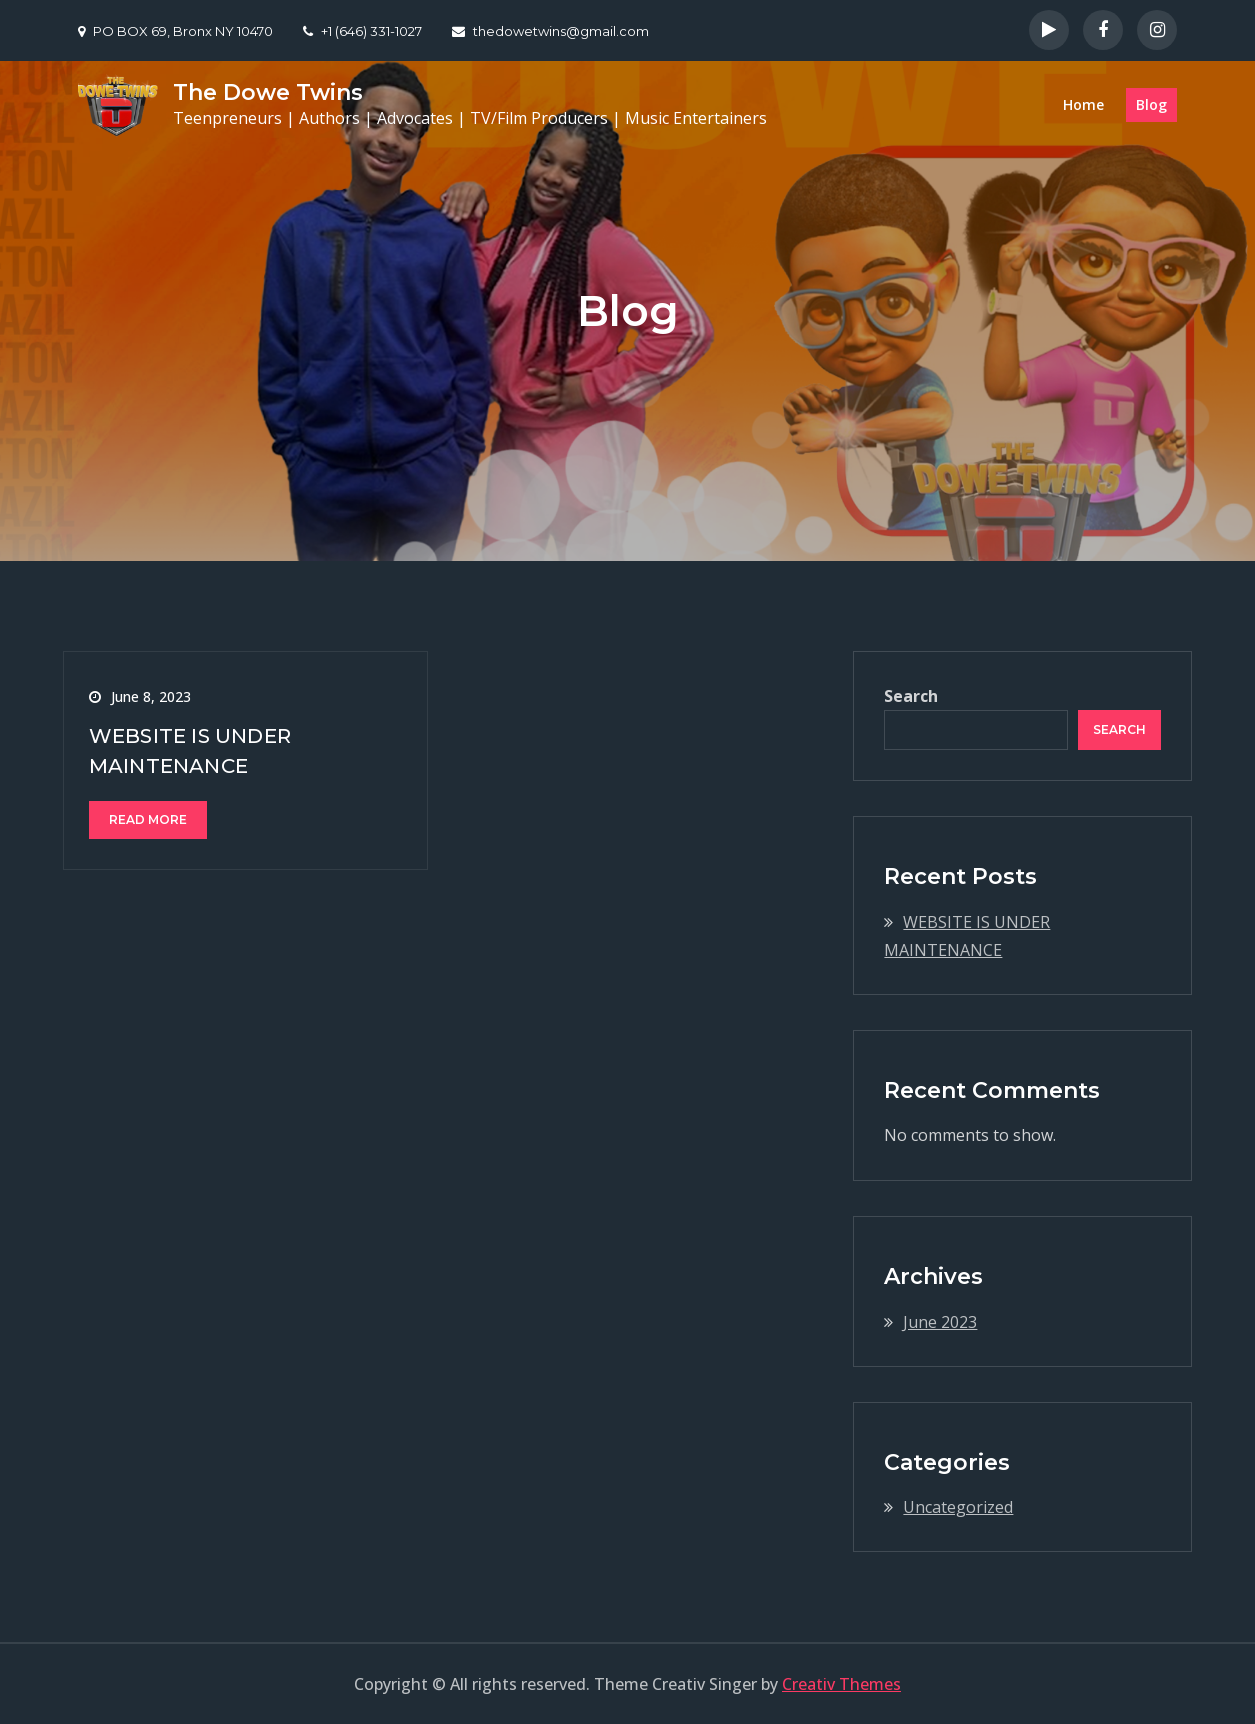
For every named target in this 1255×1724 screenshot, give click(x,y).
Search (911, 696)
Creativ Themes (841, 1684)
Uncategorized (958, 1507)
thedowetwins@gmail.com (550, 31)
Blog (1151, 104)
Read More (148, 819)
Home (1083, 104)
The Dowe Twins (268, 92)
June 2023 (940, 1322)
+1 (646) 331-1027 (362, 31)
